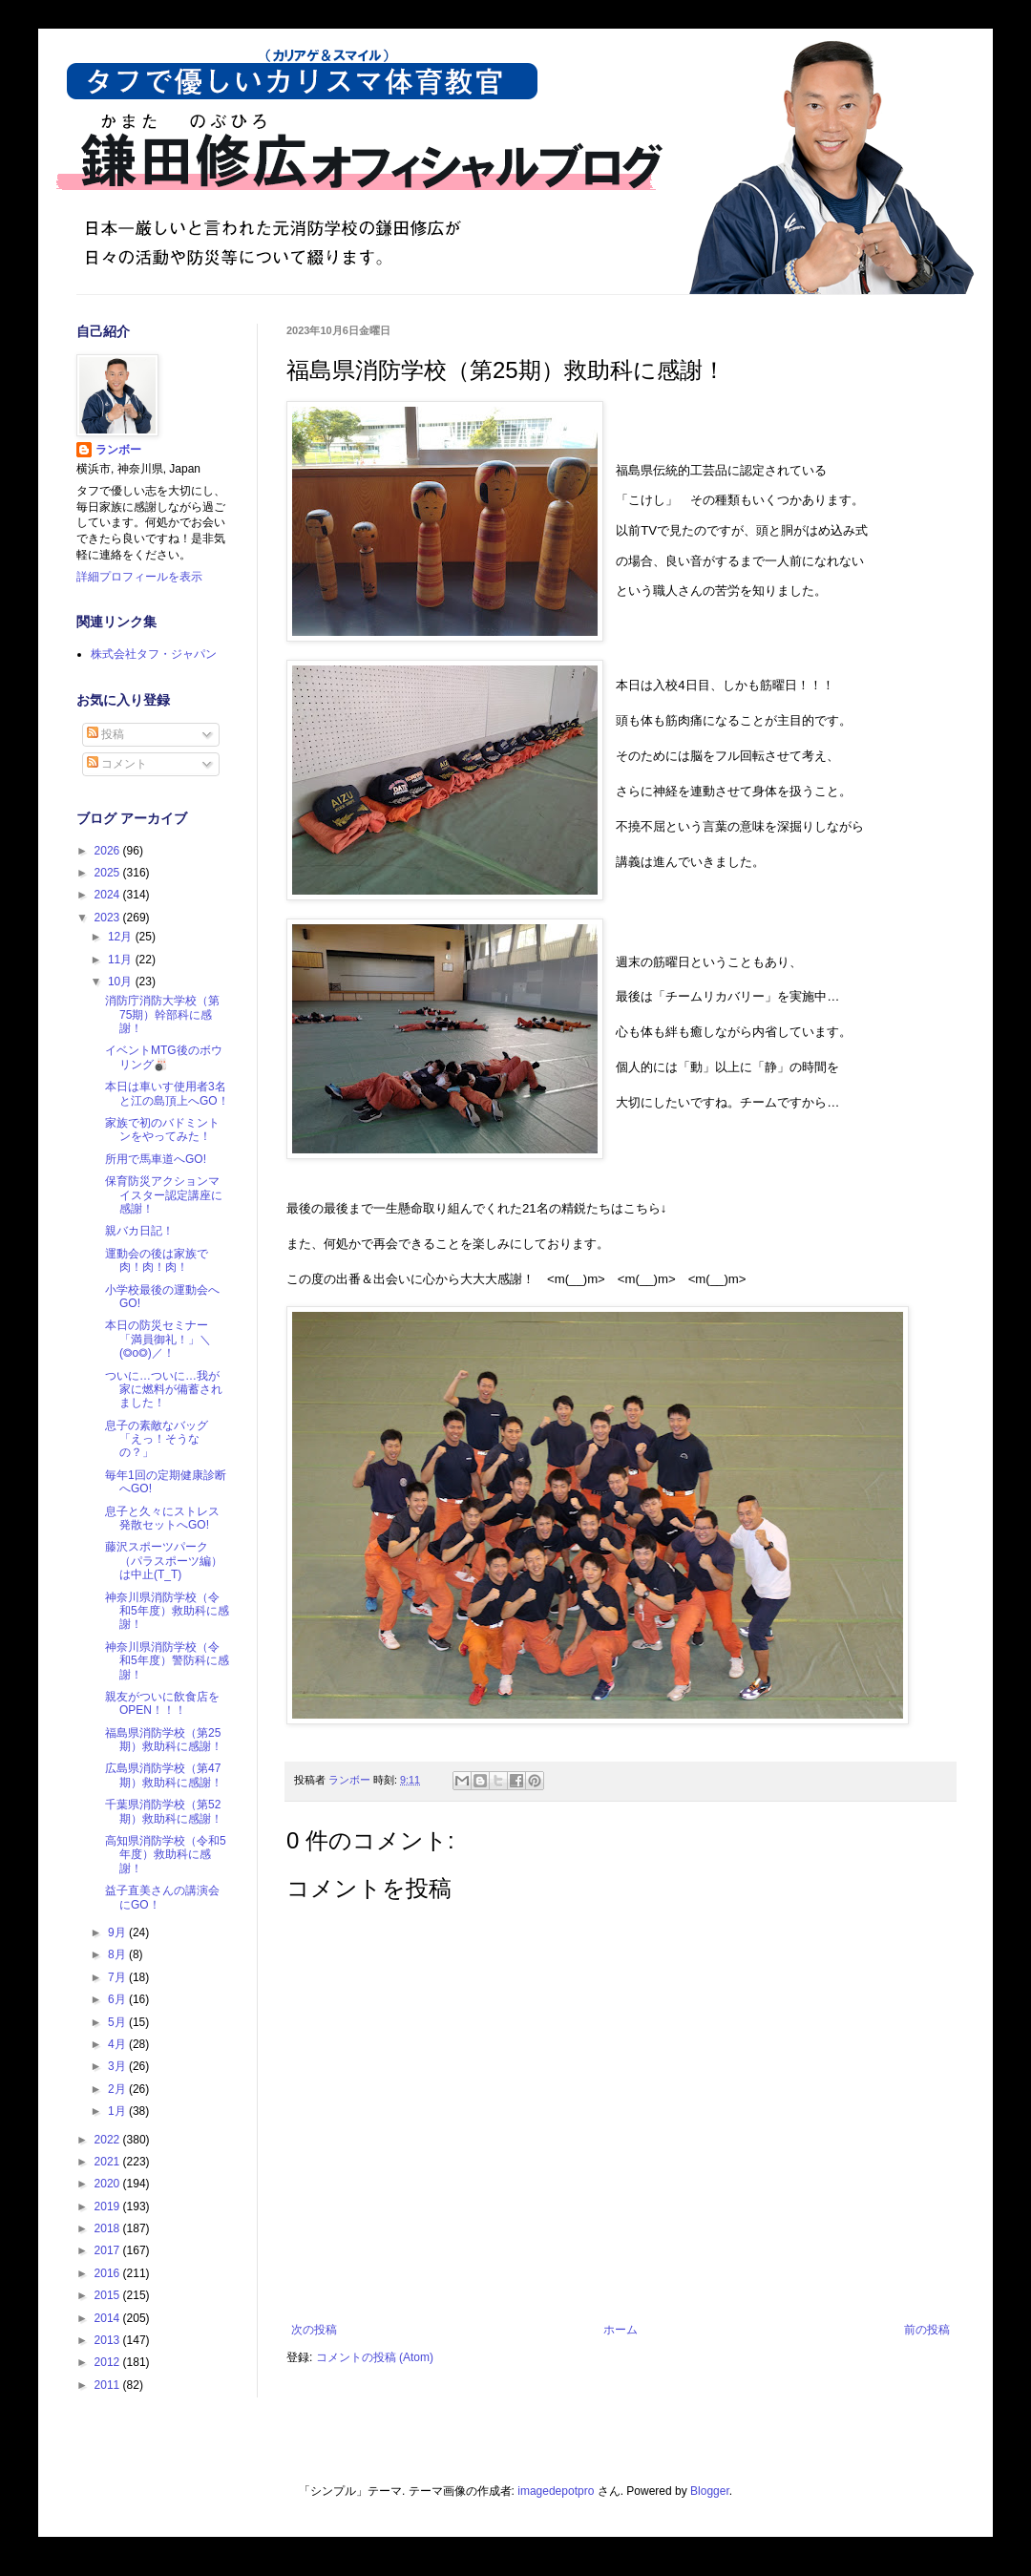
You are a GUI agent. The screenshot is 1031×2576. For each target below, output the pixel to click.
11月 (122, 959)
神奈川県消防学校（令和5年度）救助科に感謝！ (167, 1611)
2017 (109, 2250)
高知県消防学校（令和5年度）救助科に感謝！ (165, 1854)
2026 (109, 850)
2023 (109, 917)
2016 (109, 2273)
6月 (118, 1999)
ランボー (118, 449)
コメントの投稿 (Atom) (374, 2357)
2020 (109, 2183)
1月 (118, 2111)
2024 (109, 894)
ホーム (620, 2329)
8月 (118, 1954)
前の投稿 (927, 2329)
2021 (109, 2161)
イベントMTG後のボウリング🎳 (163, 1057)
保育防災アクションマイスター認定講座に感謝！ (163, 1194)
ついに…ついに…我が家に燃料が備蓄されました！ (163, 1389)
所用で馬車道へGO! (155, 1159)
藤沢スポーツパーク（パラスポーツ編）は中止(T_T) (163, 1560)
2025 (109, 872)
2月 (118, 2089)
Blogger (709, 2491)
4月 (118, 2044)
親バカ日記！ (139, 1230)
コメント (117, 764)
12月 (122, 936)
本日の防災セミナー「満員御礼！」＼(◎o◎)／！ (158, 1339)
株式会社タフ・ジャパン (154, 654)
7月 (118, 1977)
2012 (109, 2362)
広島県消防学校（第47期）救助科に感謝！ (163, 1775)
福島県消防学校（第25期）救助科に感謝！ (163, 1739)
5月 (118, 2022)
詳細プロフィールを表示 (139, 576)
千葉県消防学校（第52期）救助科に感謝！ (163, 1811)
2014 (109, 2318)
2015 (109, 2295)
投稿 (105, 734)
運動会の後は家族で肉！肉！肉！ (156, 1260)
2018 (109, 2228)
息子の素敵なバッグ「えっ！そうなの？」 (156, 1439)
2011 (109, 2385)
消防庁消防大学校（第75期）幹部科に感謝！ (162, 1014)
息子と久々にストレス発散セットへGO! (162, 1518)
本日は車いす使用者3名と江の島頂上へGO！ (167, 1093)
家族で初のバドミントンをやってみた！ (162, 1129)
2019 (109, 2206)
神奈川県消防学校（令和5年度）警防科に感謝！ (167, 1660)
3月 (118, 2066)
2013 (109, 2340)
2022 (109, 2139)
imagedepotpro (555, 2491)
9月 (118, 1932)
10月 (122, 981)
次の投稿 (314, 2329)
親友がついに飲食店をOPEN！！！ (162, 1703)
